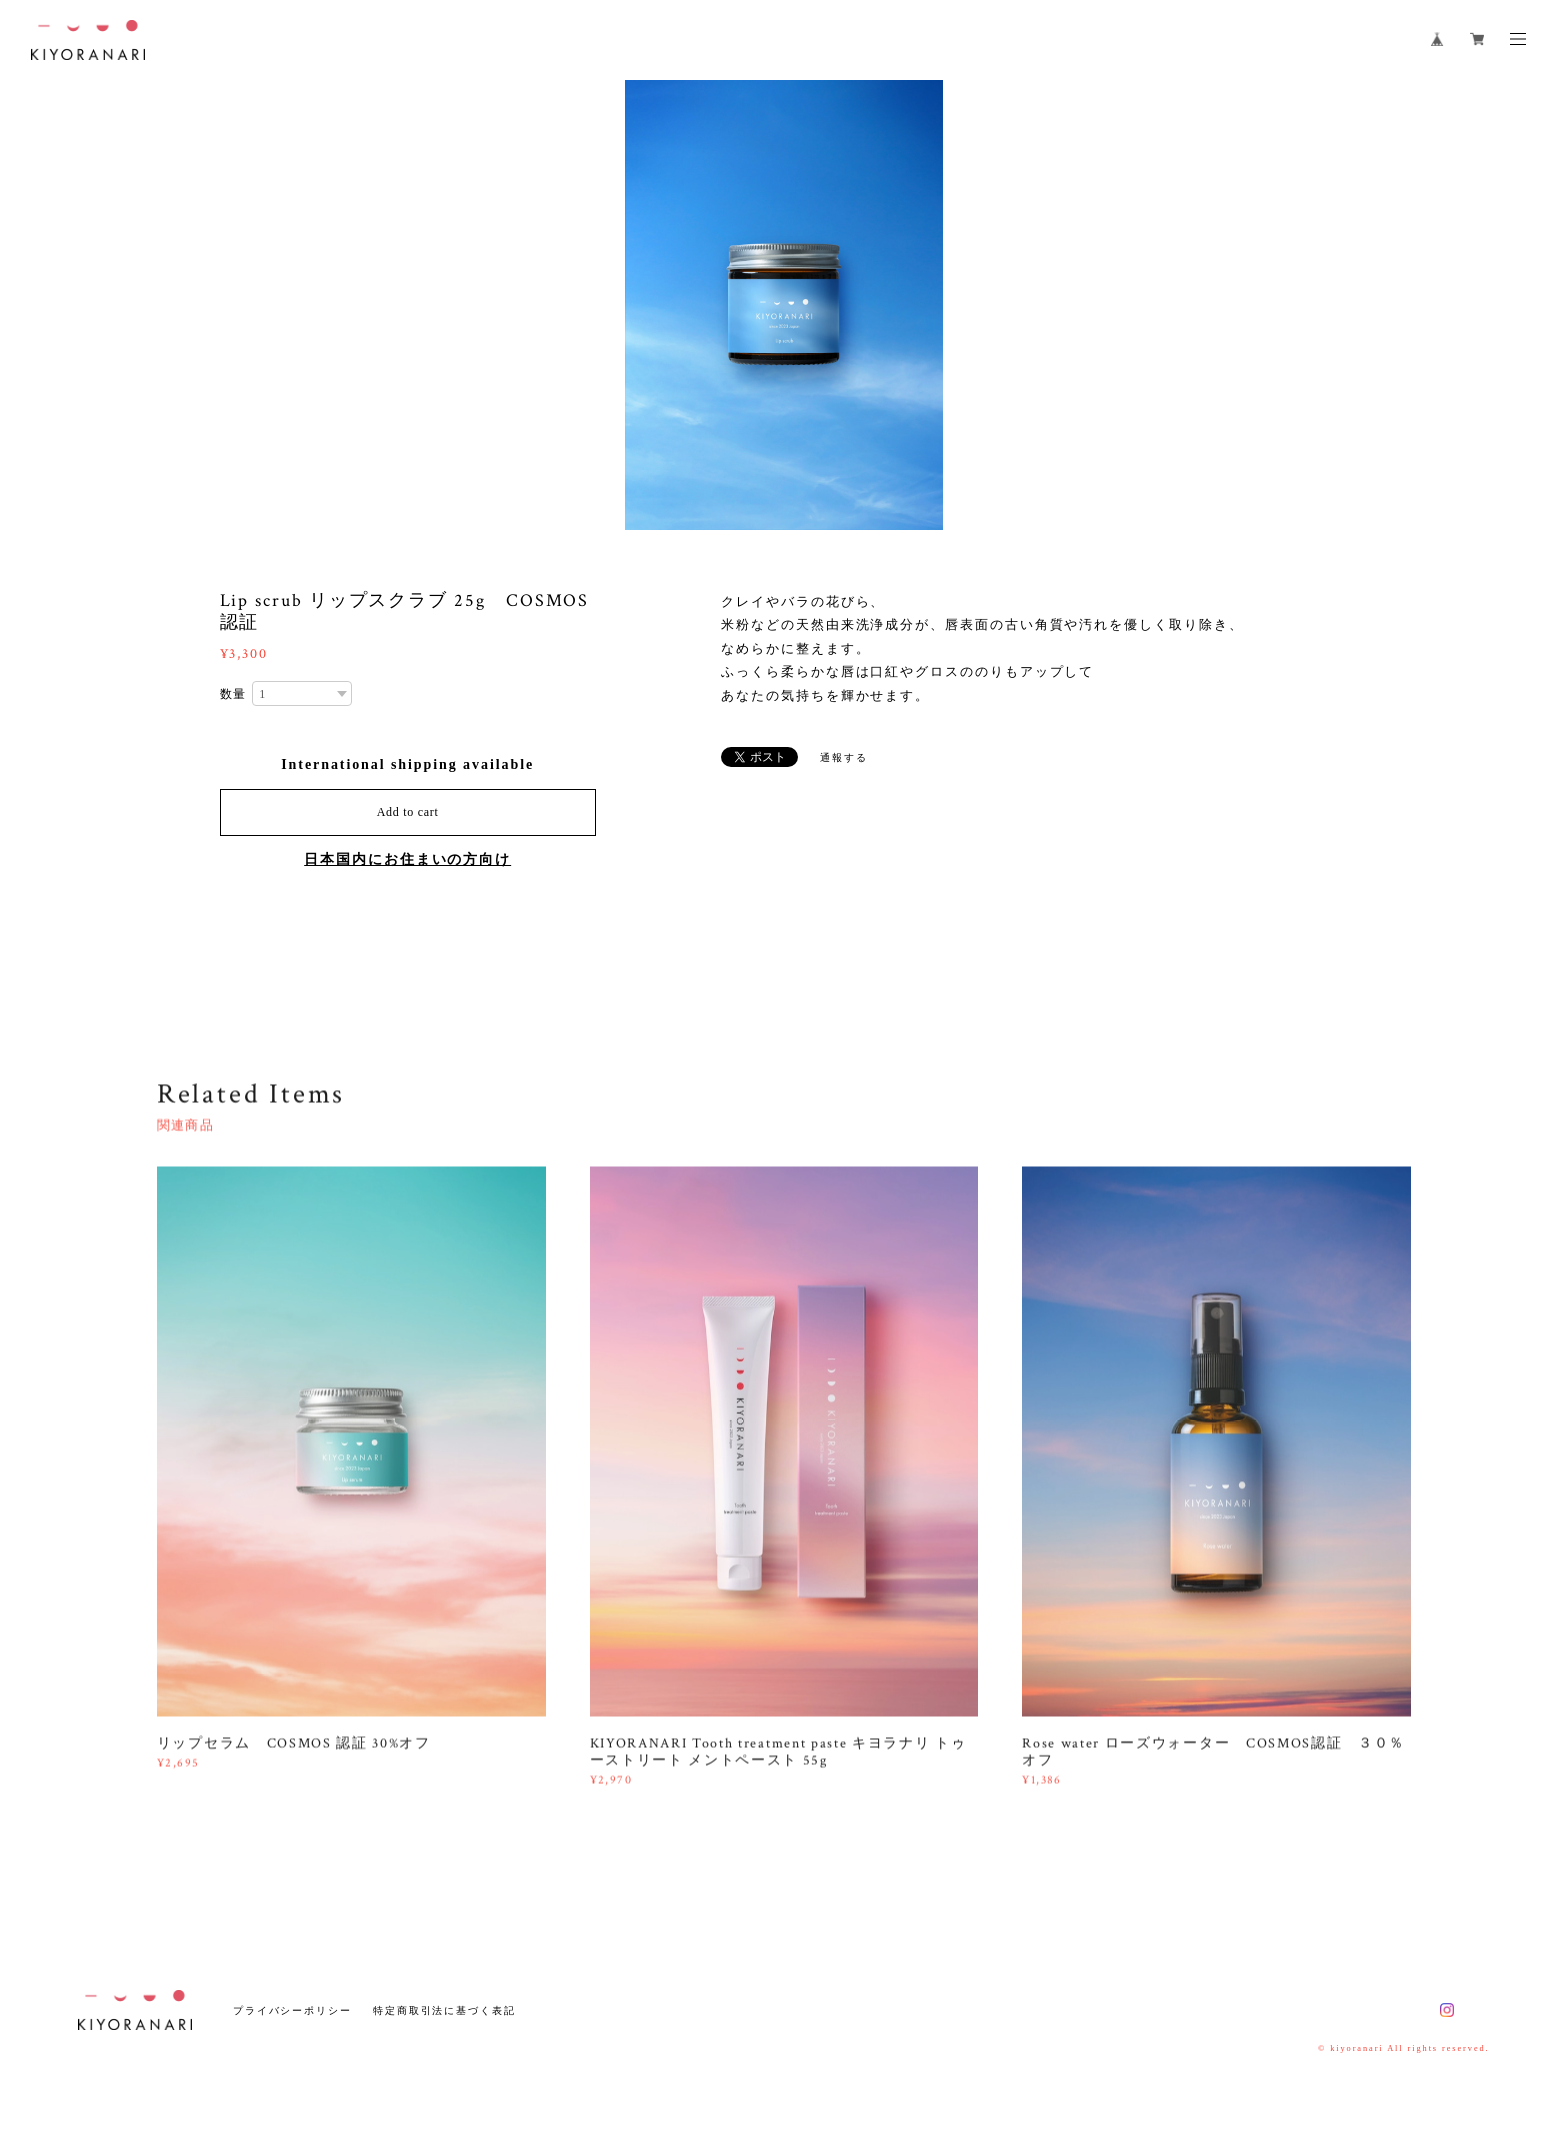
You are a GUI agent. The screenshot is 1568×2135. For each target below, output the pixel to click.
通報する (844, 757)
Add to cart (408, 812)
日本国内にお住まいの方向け (407, 859)
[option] (784, 305)
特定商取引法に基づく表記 (444, 2010)
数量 (234, 694)
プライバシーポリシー (292, 2010)
